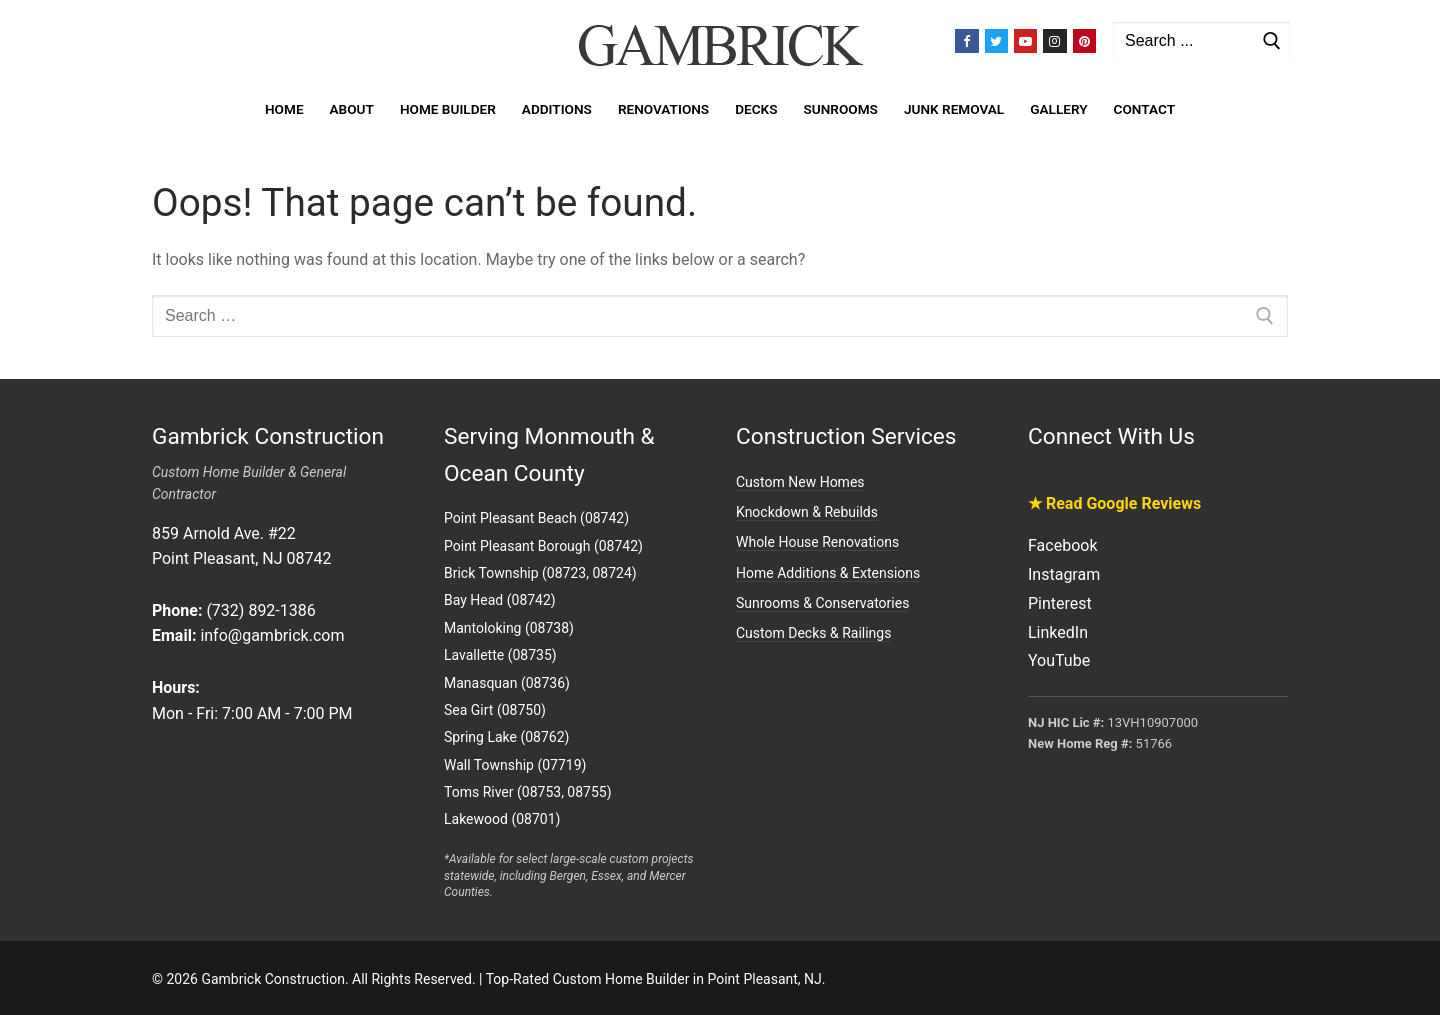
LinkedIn (1058, 632)
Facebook (1062, 545)
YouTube (1059, 660)
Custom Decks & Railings (813, 633)
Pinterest (1060, 603)
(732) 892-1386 (260, 610)
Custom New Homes (800, 482)
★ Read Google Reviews (1114, 503)
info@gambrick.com (272, 635)
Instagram (1064, 574)
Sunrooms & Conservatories (822, 603)
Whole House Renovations (817, 542)
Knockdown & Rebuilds (807, 512)
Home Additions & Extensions (828, 573)
